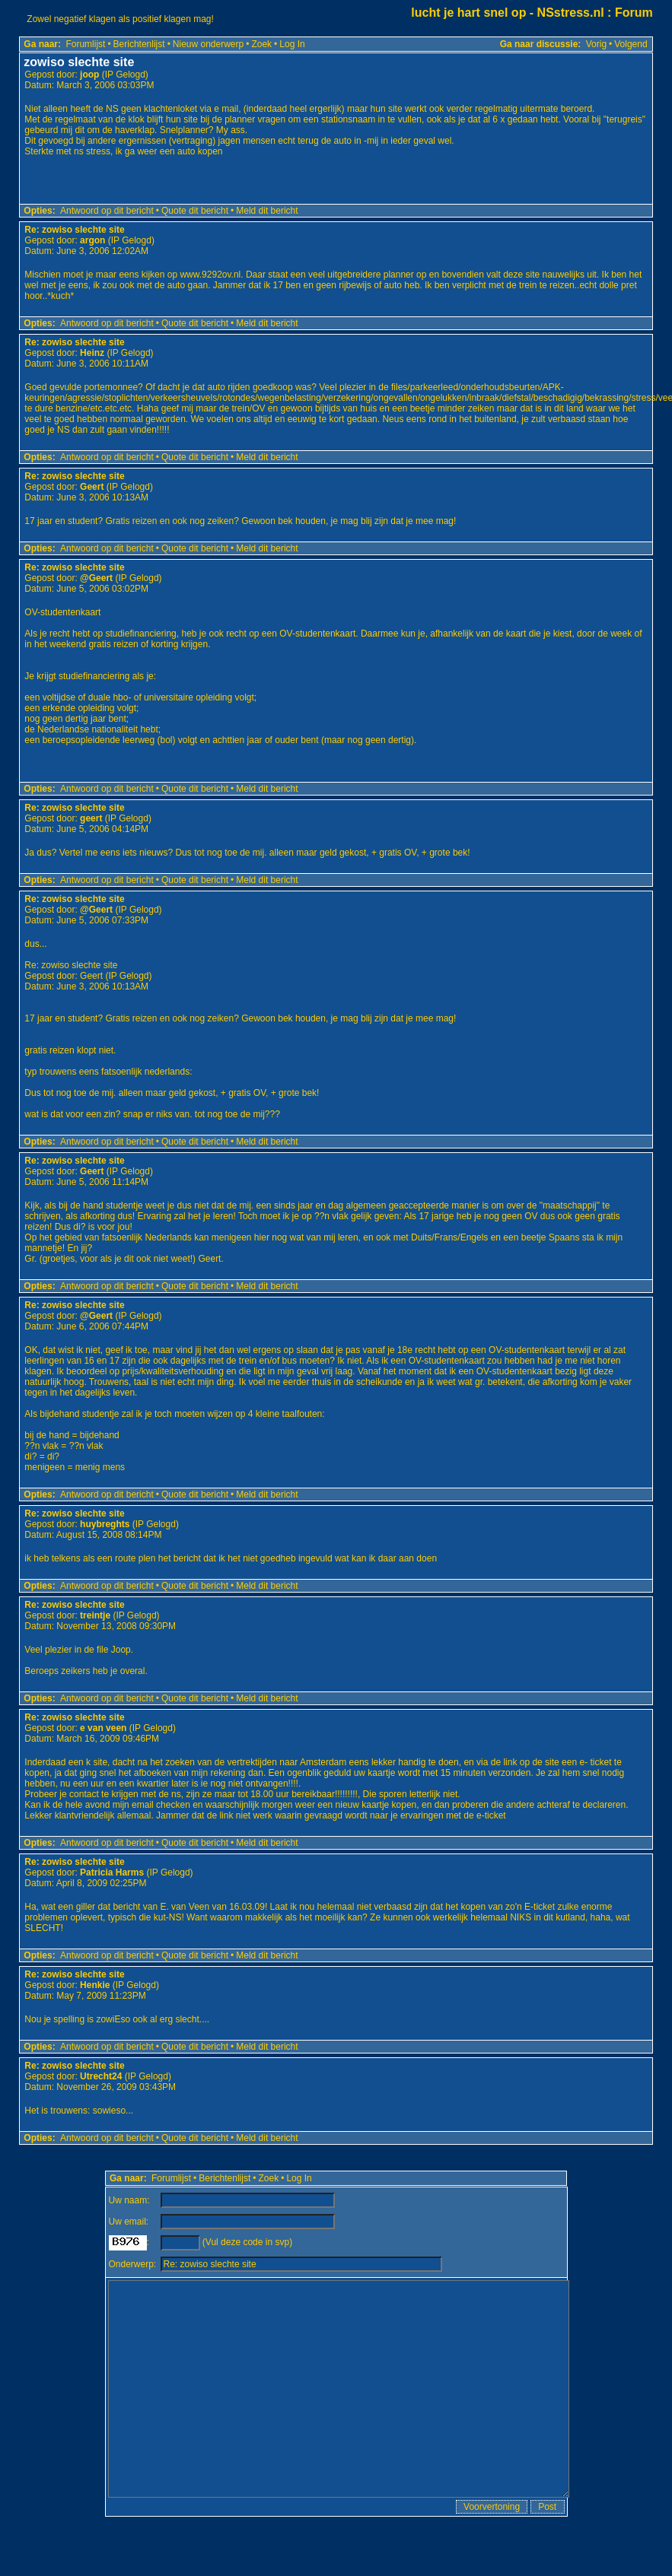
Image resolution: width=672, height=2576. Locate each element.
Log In (291, 44)
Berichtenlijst (139, 44)
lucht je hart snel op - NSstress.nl (507, 12)
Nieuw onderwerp (208, 44)
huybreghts (104, 1524)
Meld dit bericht (267, 210)
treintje (95, 1615)
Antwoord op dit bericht (107, 210)
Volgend (630, 44)
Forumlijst (85, 44)
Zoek (261, 44)
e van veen (103, 1728)
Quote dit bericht (194, 210)
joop (89, 74)
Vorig (596, 44)
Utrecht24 (101, 2076)
